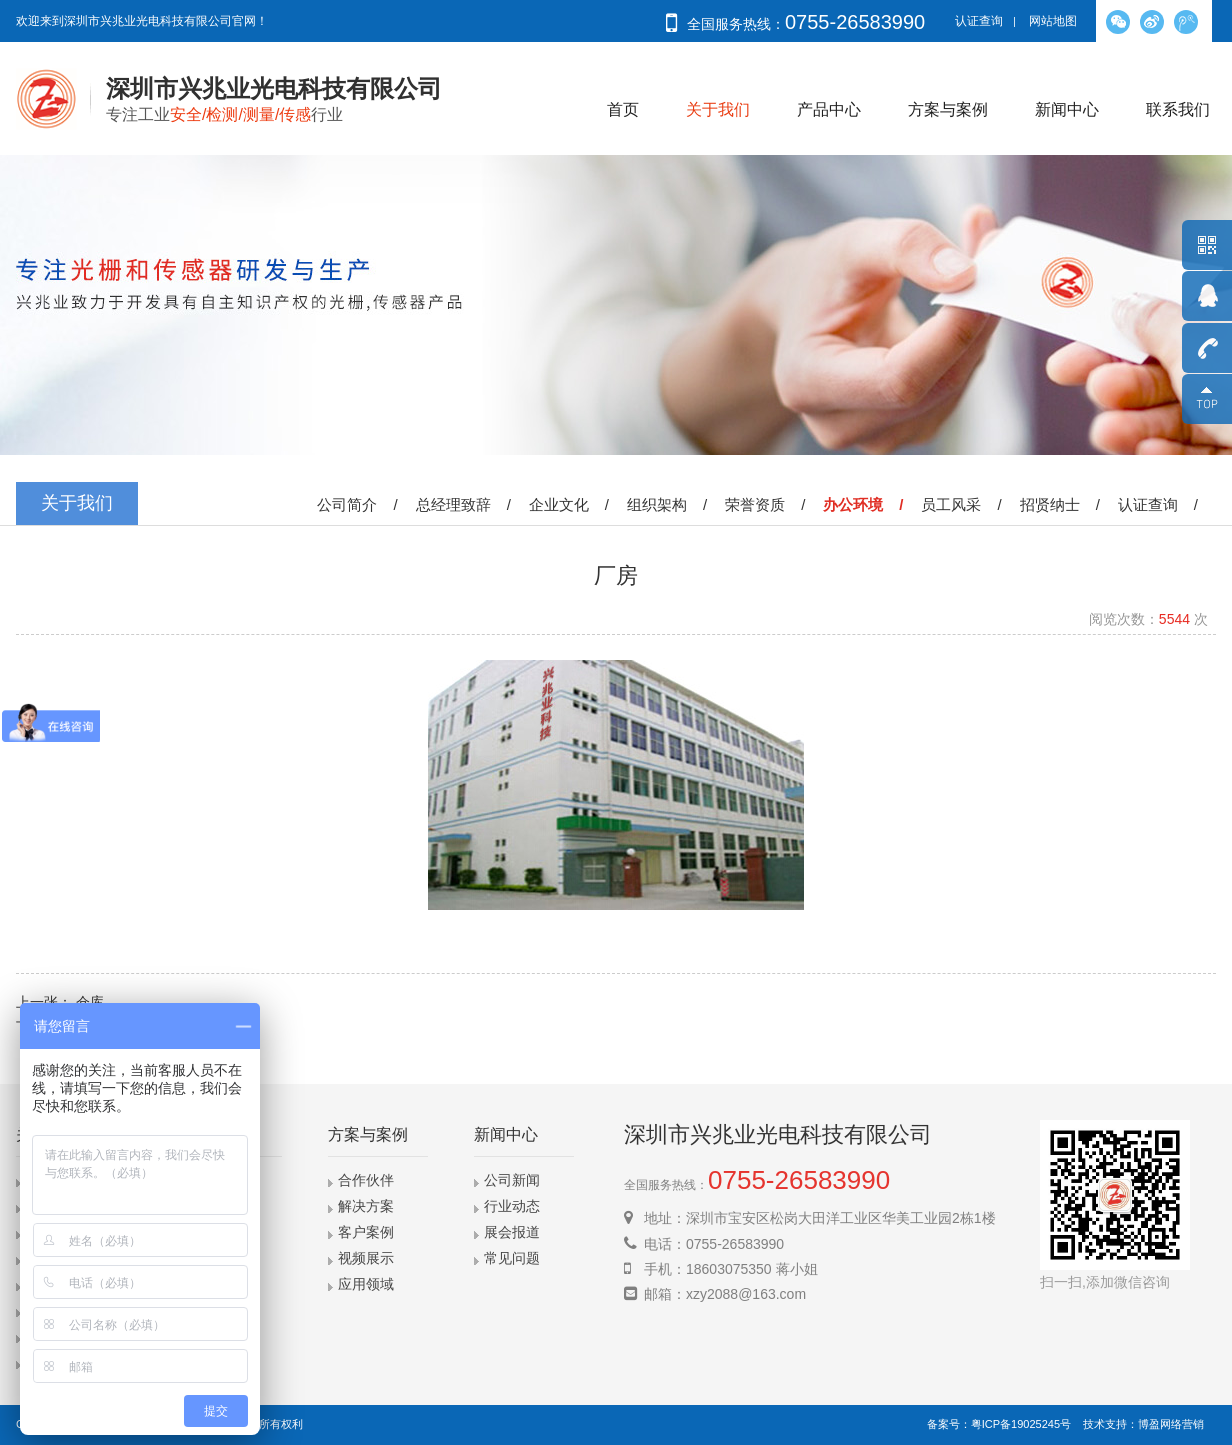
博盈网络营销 (1171, 1424)
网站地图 (1053, 21)
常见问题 (512, 1258)
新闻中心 (1067, 109)
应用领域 (366, 1284)
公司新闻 (512, 1180)
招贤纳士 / (1064, 504)
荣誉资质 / (769, 504)
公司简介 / (361, 504)
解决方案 (366, 1206)
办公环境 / (867, 504)
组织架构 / (671, 504)
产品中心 (829, 109)
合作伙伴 (366, 1180)
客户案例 (366, 1232)
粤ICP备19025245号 (1021, 1424)
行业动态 (512, 1206)
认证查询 (979, 21)
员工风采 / (965, 504)
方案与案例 (948, 109)
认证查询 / (1162, 504)
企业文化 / (573, 504)
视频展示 (366, 1258)
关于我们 (718, 109)
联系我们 (1178, 109)
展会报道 (512, 1232)
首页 (623, 109)
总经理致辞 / (467, 504)
